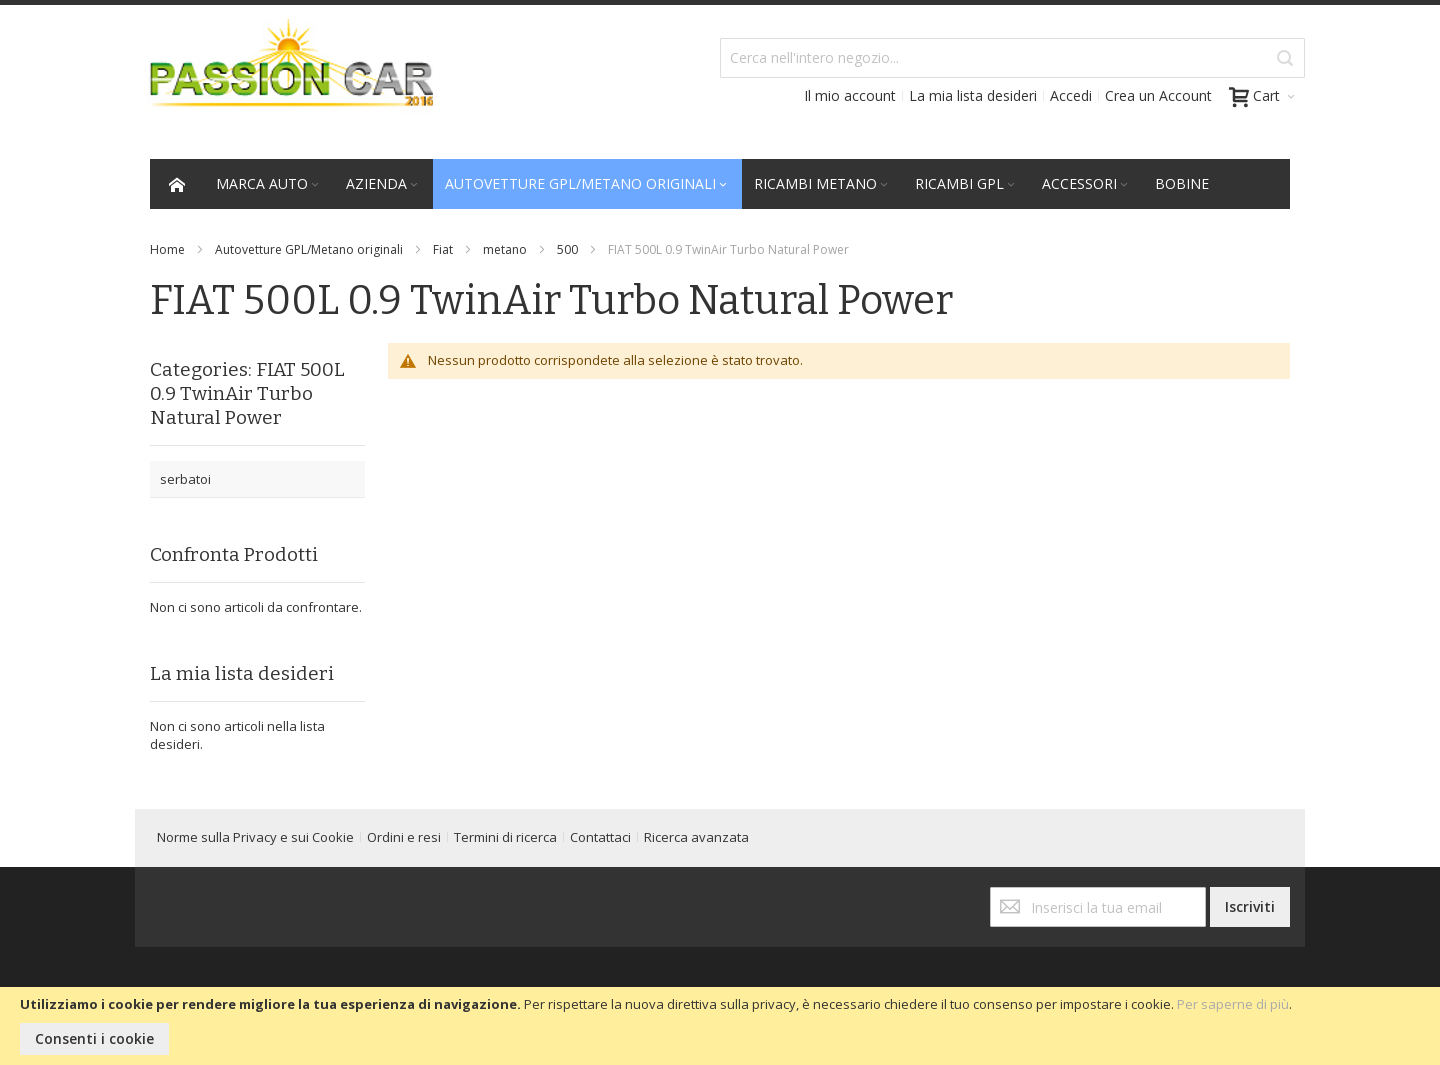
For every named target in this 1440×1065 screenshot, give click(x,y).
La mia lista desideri (973, 95)
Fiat (443, 249)
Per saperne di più (1233, 1004)
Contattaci (600, 837)
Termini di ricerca (505, 837)
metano (505, 249)
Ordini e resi (404, 837)
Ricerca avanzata (696, 837)
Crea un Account (1158, 95)
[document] (720, 1026)
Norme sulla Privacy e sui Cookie (255, 837)
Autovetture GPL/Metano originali (309, 249)
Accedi (1071, 95)
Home (167, 249)
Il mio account (850, 95)
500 (567, 249)
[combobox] (1012, 58)
